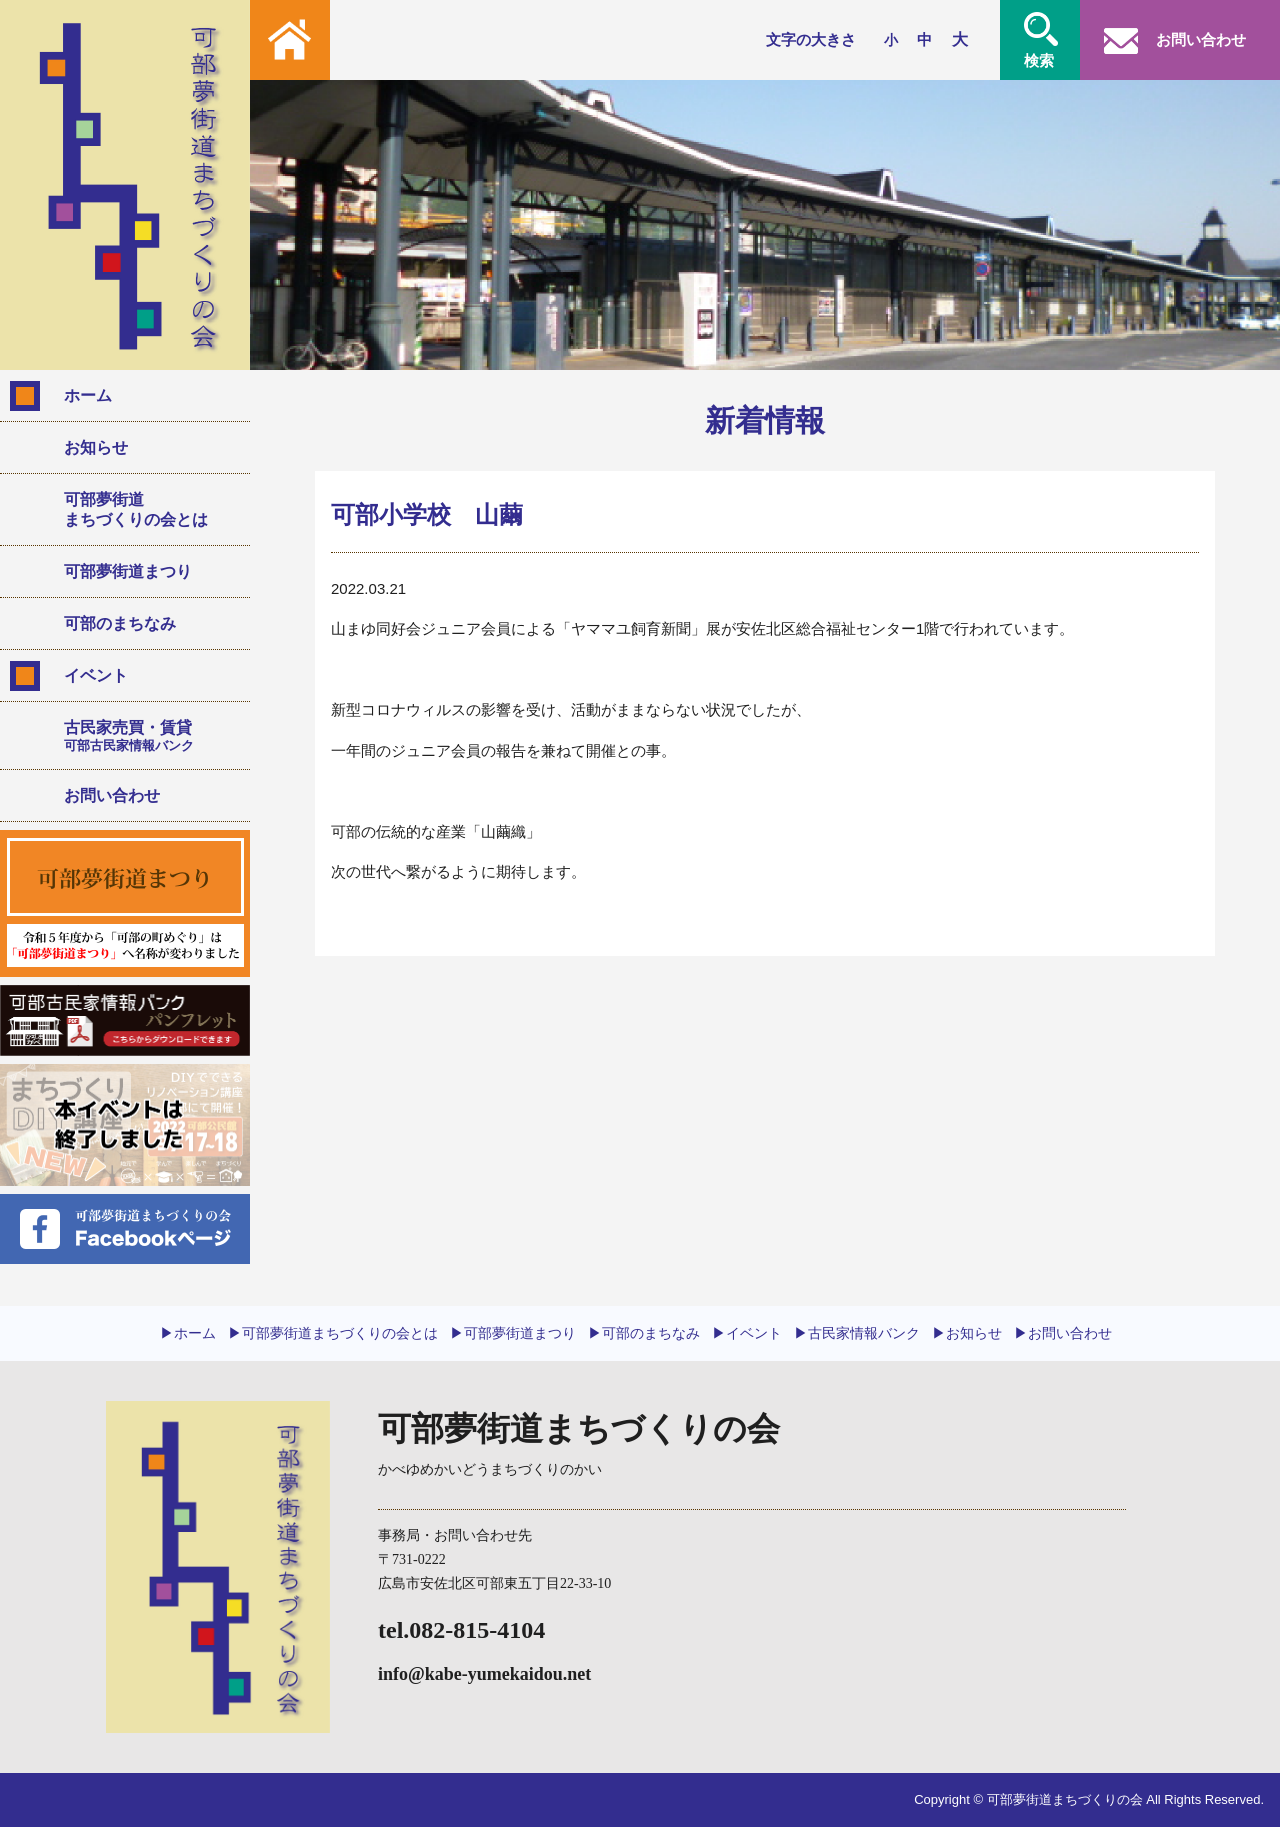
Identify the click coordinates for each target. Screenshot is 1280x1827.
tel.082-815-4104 (461, 1630)
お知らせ (96, 447)
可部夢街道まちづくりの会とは (136, 509)
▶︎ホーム (188, 1333)
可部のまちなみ (120, 623)
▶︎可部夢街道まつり (513, 1333)
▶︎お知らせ (967, 1333)
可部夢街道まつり (128, 571)
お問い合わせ (112, 795)
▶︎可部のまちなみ (644, 1333)
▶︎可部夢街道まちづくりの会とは (333, 1333)
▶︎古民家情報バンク (857, 1333)
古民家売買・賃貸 (149, 736)
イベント (96, 675)
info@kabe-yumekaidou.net (484, 1674)
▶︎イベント (747, 1333)
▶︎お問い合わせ (1063, 1333)
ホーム (88, 395)
